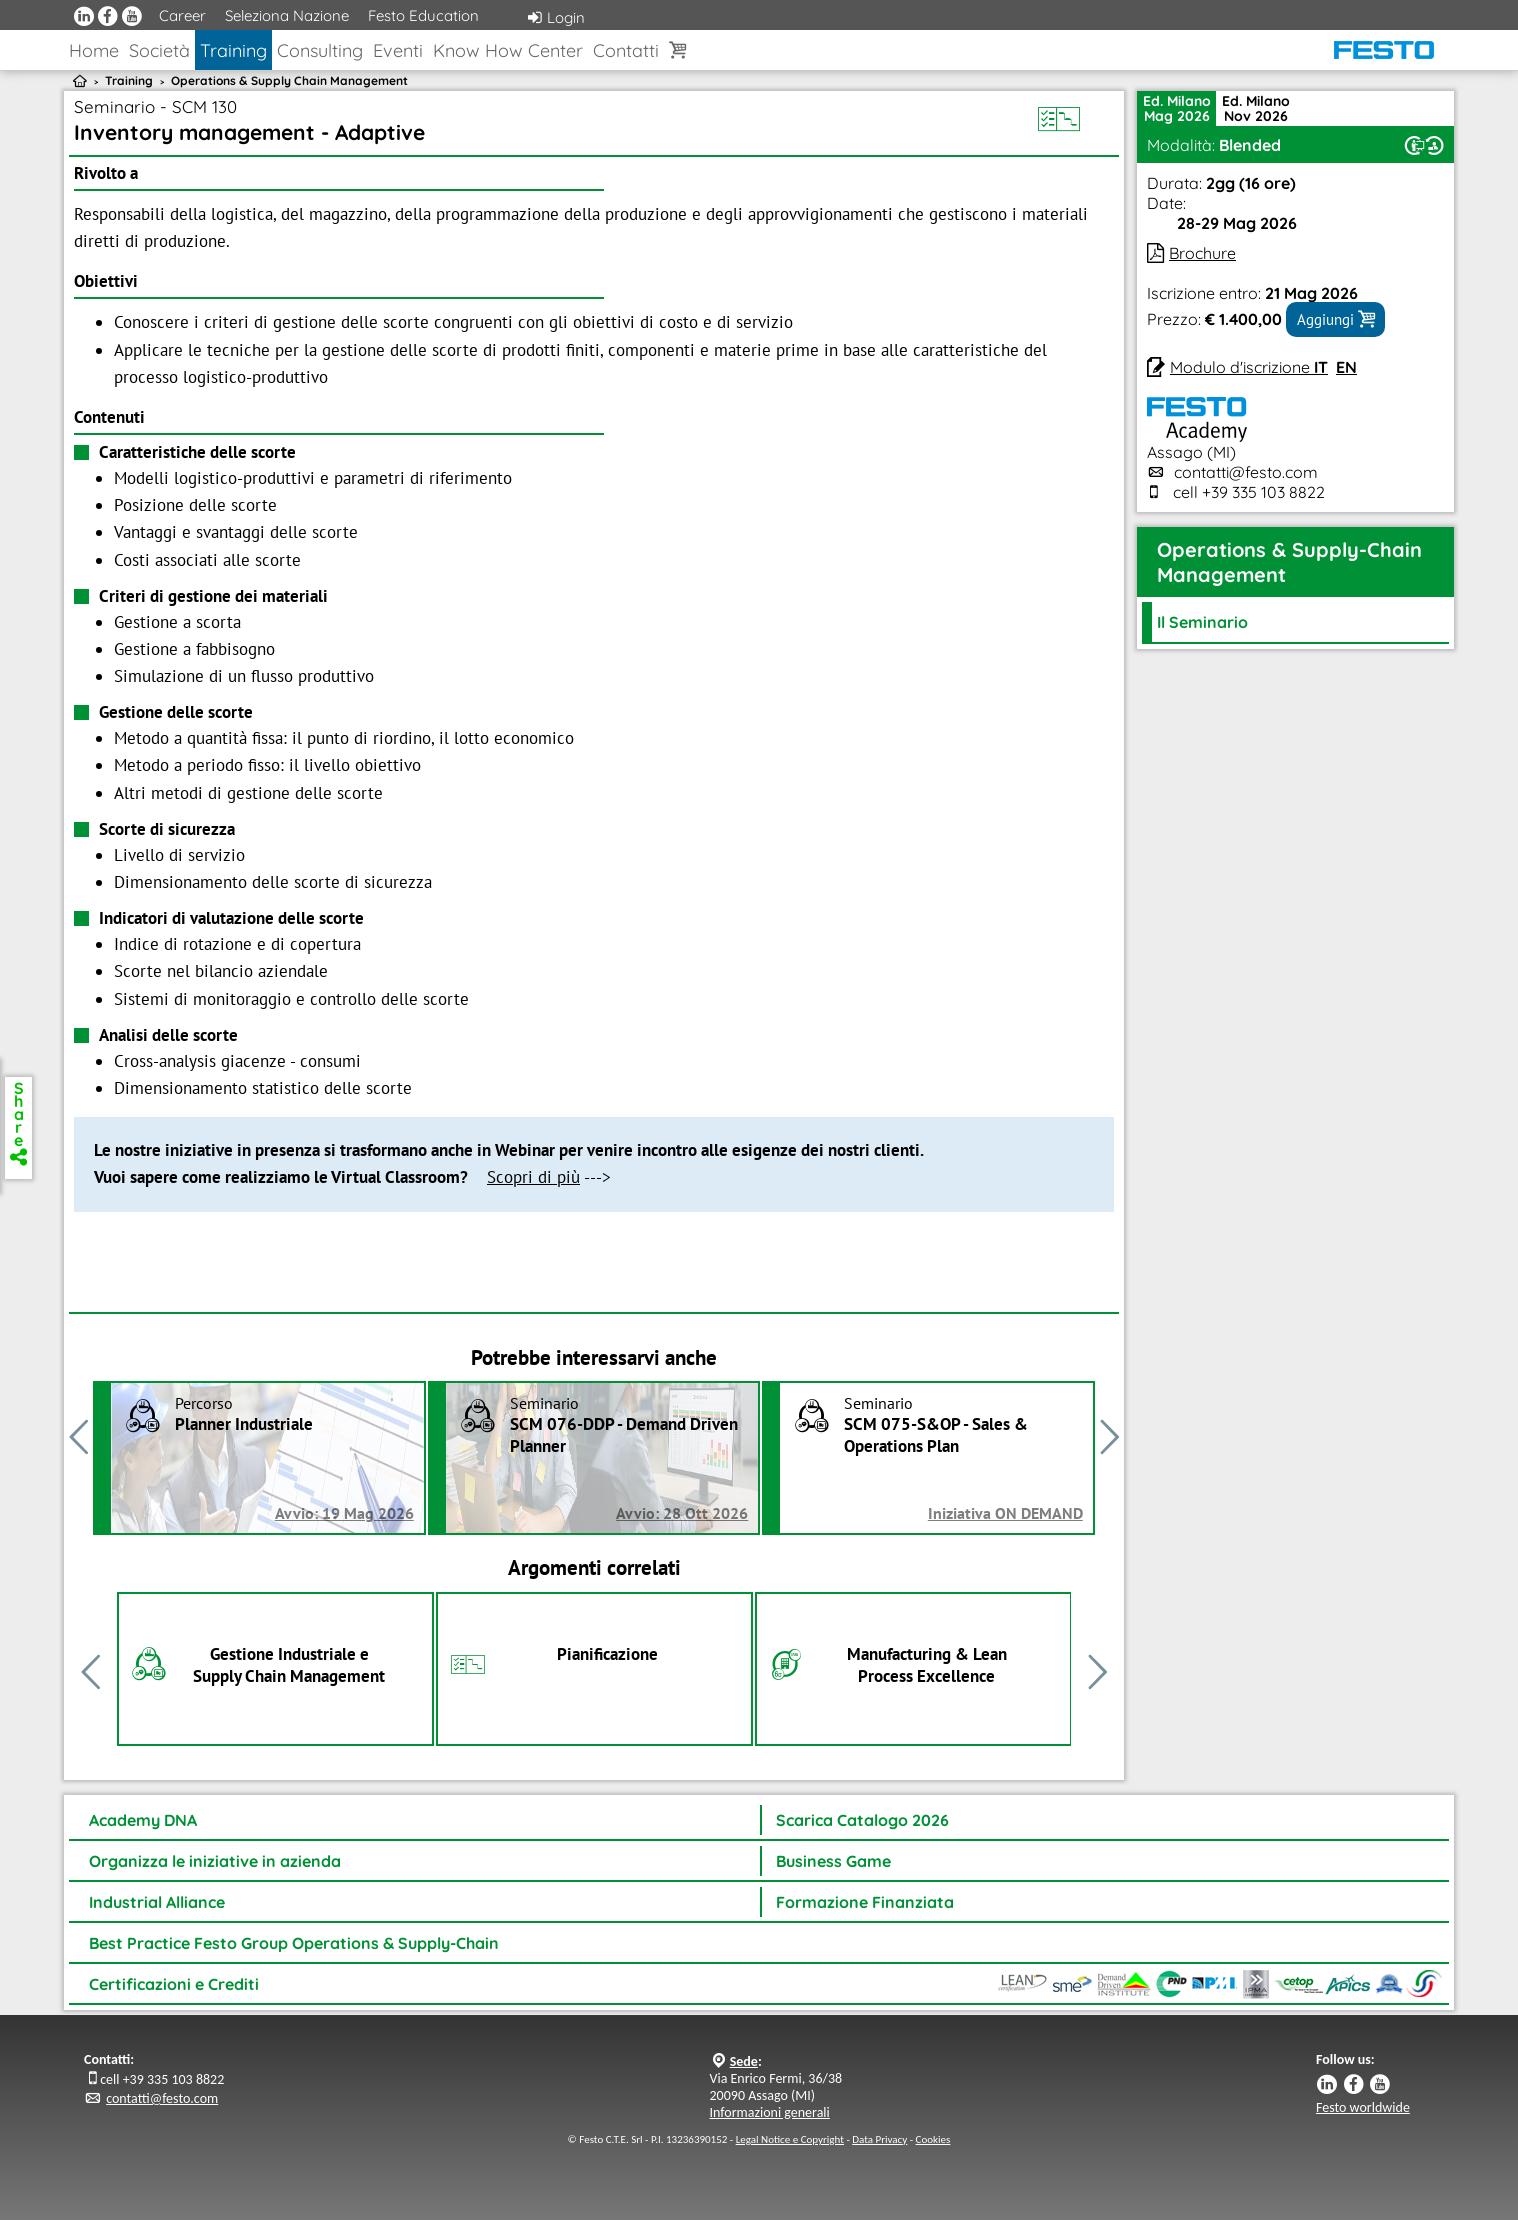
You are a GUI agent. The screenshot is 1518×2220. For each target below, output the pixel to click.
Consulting (320, 50)
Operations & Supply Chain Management (289, 80)
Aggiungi (1335, 319)
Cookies (933, 2139)
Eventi (398, 50)
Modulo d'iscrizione (1249, 367)
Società (159, 50)
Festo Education (423, 15)
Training (233, 50)
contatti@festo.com (1246, 472)
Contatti (626, 50)
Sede (744, 2061)
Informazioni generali (770, 2112)
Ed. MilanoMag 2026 (1177, 108)
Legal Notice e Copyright (790, 2139)
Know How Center (508, 50)
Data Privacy (879, 2139)
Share (18, 1121)
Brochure (1202, 253)
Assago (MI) (1197, 442)
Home (94, 50)
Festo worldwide (1363, 2107)
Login (556, 17)
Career (182, 15)
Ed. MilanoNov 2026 (1256, 108)
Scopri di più (533, 1177)
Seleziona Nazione (287, 15)
